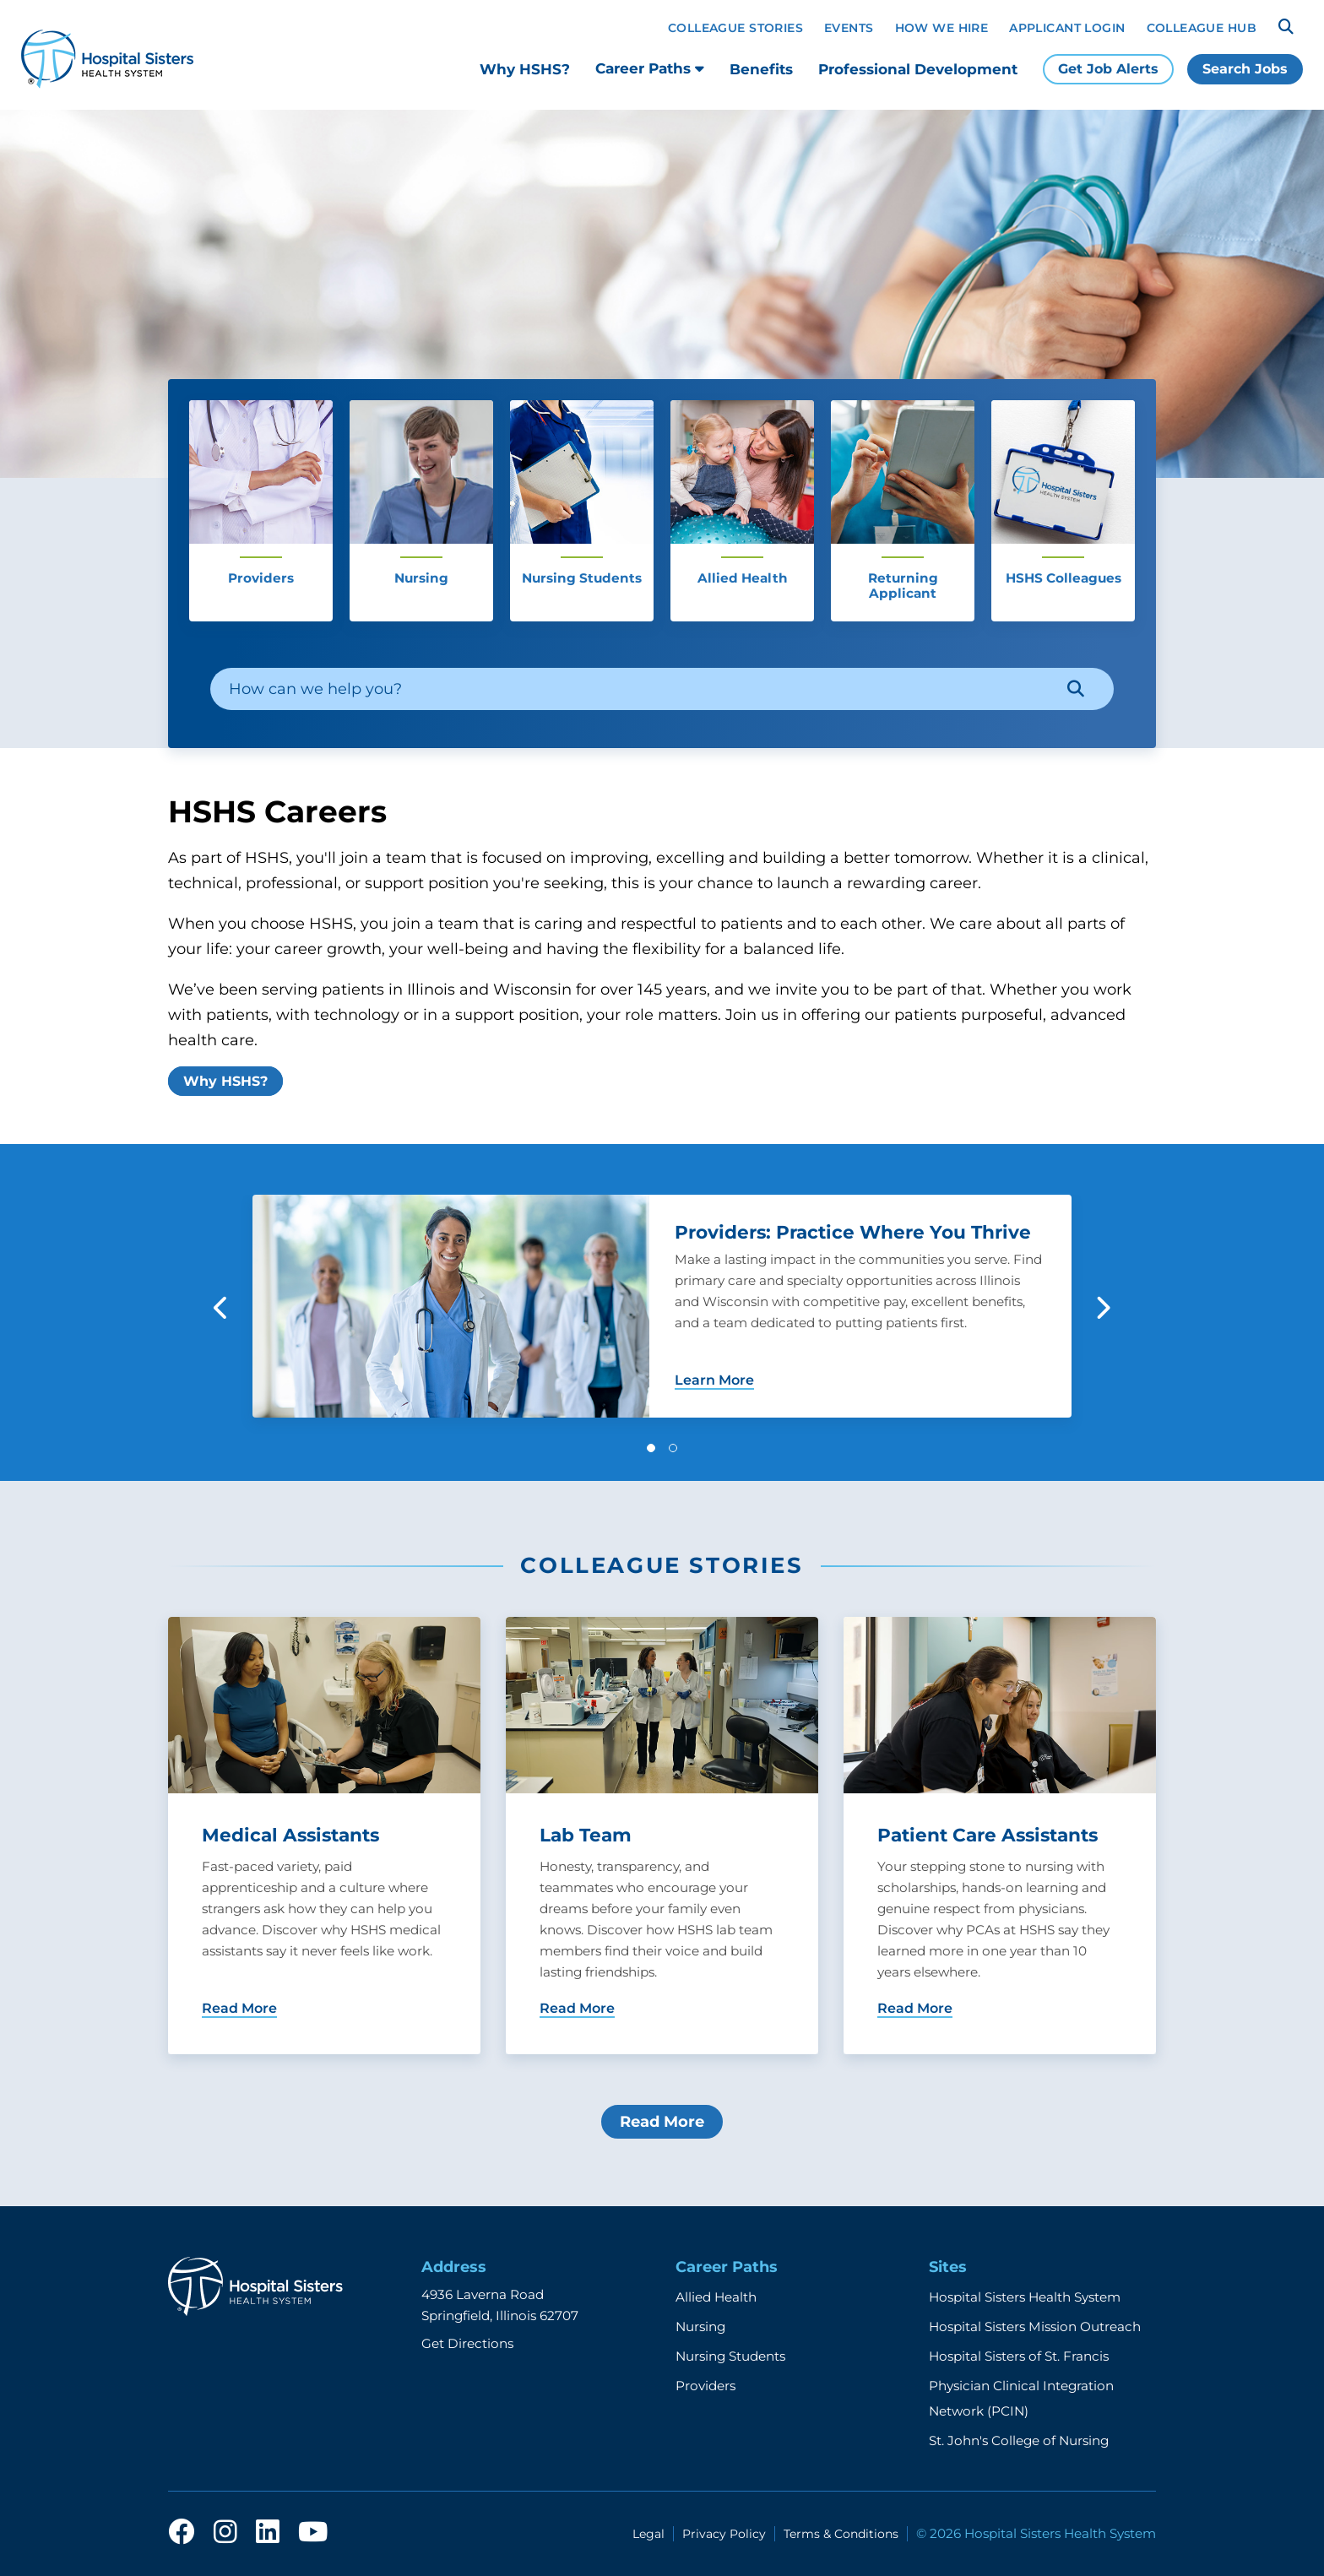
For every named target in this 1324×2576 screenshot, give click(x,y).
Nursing (700, 2326)
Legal (648, 2533)
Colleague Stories (735, 27)
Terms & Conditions (841, 2533)
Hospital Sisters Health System (1025, 2297)
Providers (705, 2386)
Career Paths (649, 68)
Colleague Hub (1201, 27)
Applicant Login (1067, 27)
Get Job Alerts (1108, 69)
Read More (662, 2121)
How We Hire (942, 27)
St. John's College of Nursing (1019, 2440)
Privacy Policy (724, 2533)
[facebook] (181, 2533)
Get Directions (467, 2343)
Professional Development (917, 69)
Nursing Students (730, 2356)
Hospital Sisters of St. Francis (1019, 2356)
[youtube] (313, 2533)
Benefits (761, 69)
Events (849, 27)
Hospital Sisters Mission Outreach (1035, 2326)
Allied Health (716, 2297)
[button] (651, 1448)
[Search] (1286, 27)
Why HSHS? (525, 69)
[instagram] (225, 2533)
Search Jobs (1245, 69)
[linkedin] (267, 2533)
